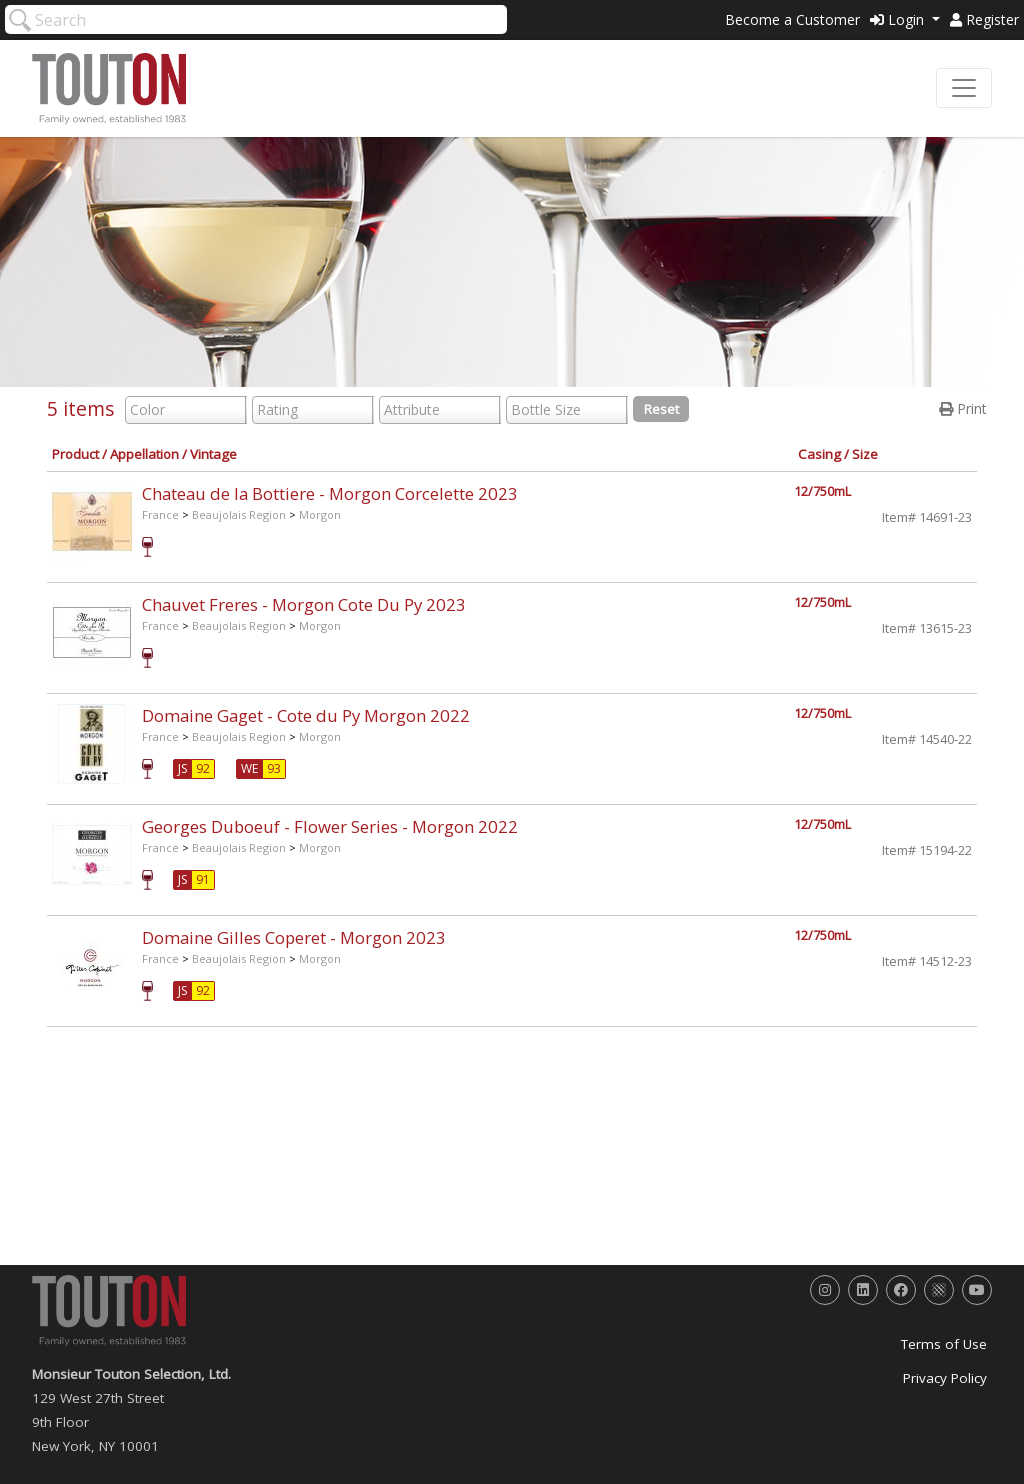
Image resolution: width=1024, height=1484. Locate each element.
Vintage (213, 454)
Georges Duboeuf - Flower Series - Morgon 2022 (330, 826)
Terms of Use (944, 1344)
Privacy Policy (945, 1378)
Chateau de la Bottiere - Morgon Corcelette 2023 (330, 493)
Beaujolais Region (239, 514)
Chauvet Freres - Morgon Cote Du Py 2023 (304, 604)
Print (963, 408)
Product (75, 454)
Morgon (320, 514)
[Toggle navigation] (964, 88)
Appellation (144, 454)
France (160, 514)
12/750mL (822, 491)
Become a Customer (792, 19)
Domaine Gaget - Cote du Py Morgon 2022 (306, 715)
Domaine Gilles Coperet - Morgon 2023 (294, 937)
